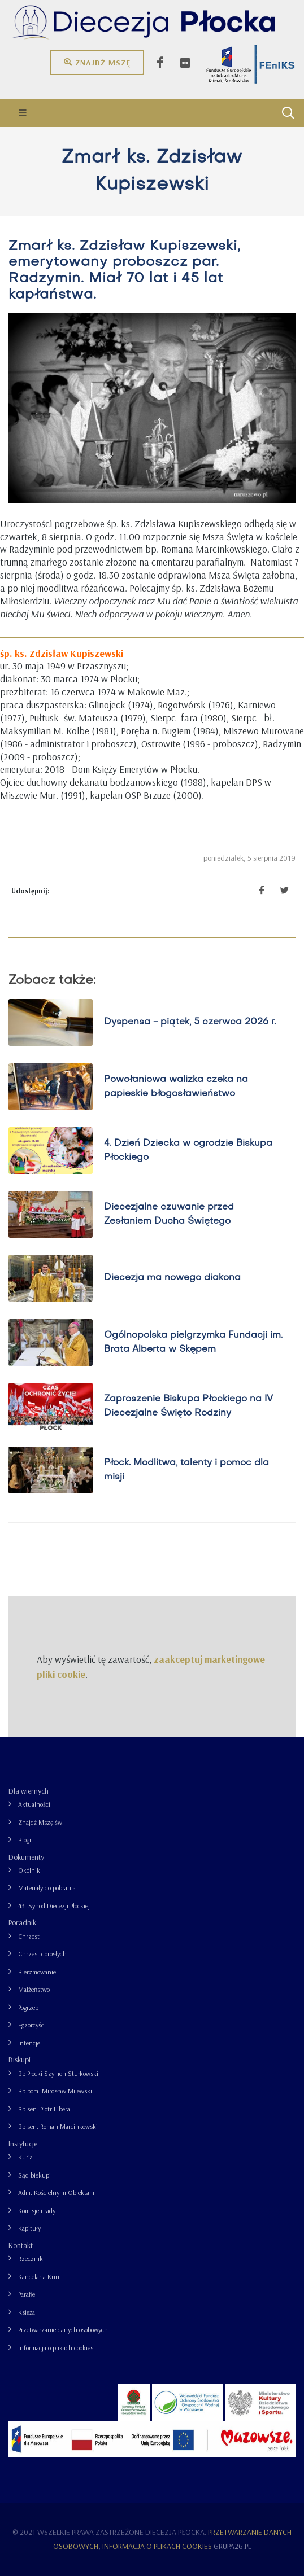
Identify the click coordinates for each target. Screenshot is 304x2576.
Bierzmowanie (37, 1972)
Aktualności (34, 1804)
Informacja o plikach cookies (55, 2347)
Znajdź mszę (97, 62)
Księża (26, 2312)
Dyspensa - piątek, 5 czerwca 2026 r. (190, 1022)
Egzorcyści (32, 2025)
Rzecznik (30, 2258)
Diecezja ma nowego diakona (172, 1278)
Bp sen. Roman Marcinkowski (58, 2126)
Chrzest (29, 1936)
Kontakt (20, 2245)
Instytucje (22, 2144)
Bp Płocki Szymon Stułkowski (58, 2073)
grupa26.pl (232, 2546)
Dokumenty (26, 1857)
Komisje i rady (36, 2210)
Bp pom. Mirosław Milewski (55, 2091)
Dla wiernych (28, 1791)
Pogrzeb (28, 2007)
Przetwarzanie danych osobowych (63, 2329)
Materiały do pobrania (47, 1887)
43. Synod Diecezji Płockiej (54, 1906)
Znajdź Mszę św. (41, 1822)
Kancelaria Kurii (39, 2276)
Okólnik (29, 1870)
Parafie (26, 2294)
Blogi (24, 1839)
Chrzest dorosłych (42, 1953)
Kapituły (29, 2228)
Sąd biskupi (34, 2175)
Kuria (25, 2157)
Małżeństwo (34, 1989)
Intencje (29, 2043)
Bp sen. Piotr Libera (44, 2109)
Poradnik (22, 1922)
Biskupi (19, 2059)
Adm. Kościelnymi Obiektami (57, 2192)
